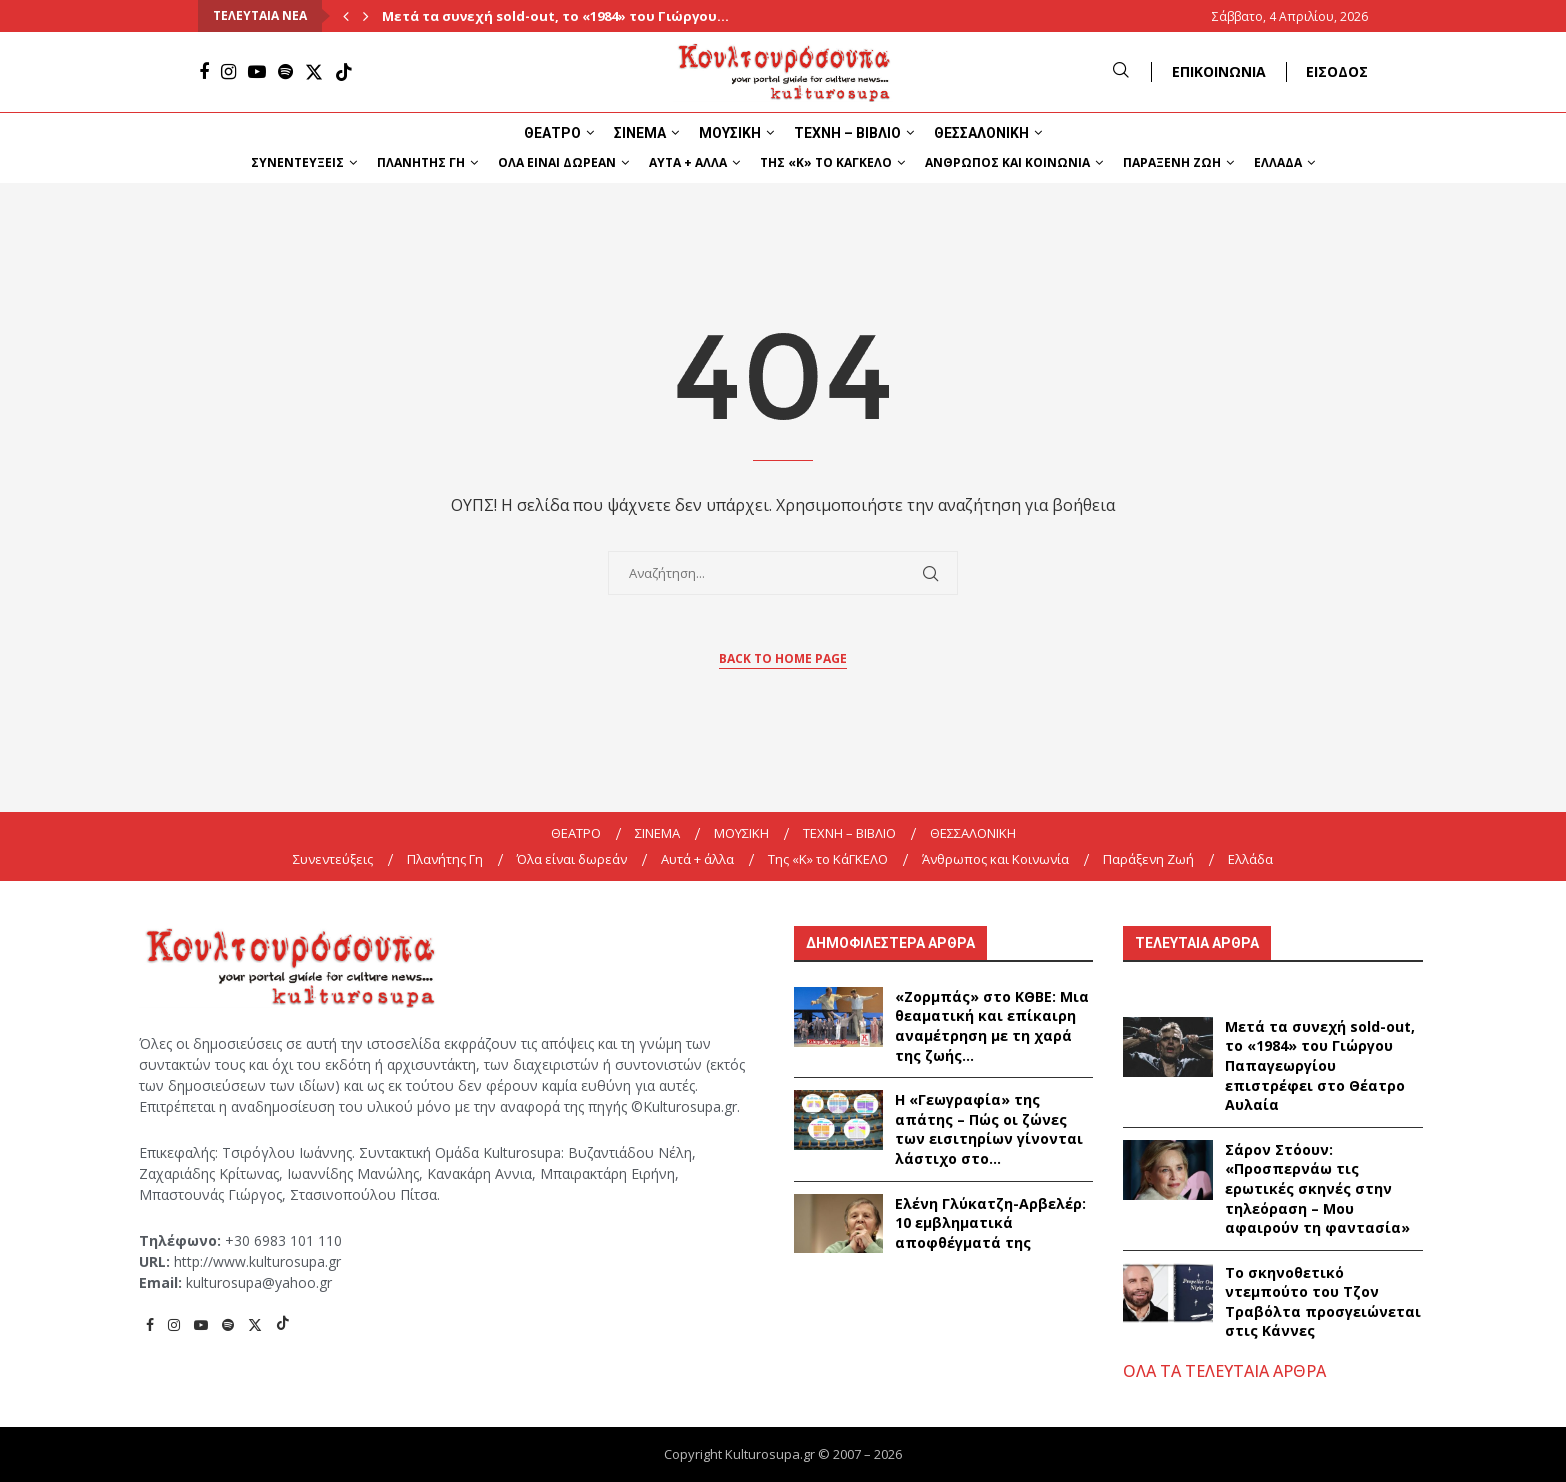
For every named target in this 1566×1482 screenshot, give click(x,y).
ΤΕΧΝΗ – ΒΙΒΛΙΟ (847, 133)
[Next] (366, 16)
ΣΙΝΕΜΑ (640, 133)
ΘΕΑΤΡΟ (552, 133)
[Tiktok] (344, 72)
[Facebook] (204, 72)
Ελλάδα (1278, 162)
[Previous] (346, 16)
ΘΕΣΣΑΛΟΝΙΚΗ (981, 133)
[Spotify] (285, 72)
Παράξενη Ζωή (1172, 162)
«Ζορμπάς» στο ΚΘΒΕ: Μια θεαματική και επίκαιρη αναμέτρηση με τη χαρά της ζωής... (992, 1026)
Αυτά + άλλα (688, 162)
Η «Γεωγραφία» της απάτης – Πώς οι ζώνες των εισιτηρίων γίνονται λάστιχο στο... (989, 1129)
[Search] (1121, 71)
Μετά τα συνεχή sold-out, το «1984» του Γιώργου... (555, 16)
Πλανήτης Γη (421, 162)
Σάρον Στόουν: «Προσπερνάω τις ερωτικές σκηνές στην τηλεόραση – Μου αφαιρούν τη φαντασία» (1317, 1188)
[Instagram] (228, 72)
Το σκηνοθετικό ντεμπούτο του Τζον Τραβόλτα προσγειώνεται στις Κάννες (1323, 1302)
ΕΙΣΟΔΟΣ (1337, 71)
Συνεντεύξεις (297, 162)
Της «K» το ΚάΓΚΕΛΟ (826, 162)
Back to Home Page (783, 658)
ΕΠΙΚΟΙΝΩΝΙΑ (1219, 71)
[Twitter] (314, 72)
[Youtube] (257, 72)
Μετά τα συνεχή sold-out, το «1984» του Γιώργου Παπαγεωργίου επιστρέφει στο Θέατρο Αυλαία (1320, 1065)
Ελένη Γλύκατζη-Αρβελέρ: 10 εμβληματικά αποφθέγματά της (990, 1223)
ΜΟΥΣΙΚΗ (730, 133)
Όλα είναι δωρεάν (557, 162)
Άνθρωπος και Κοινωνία (1007, 162)
